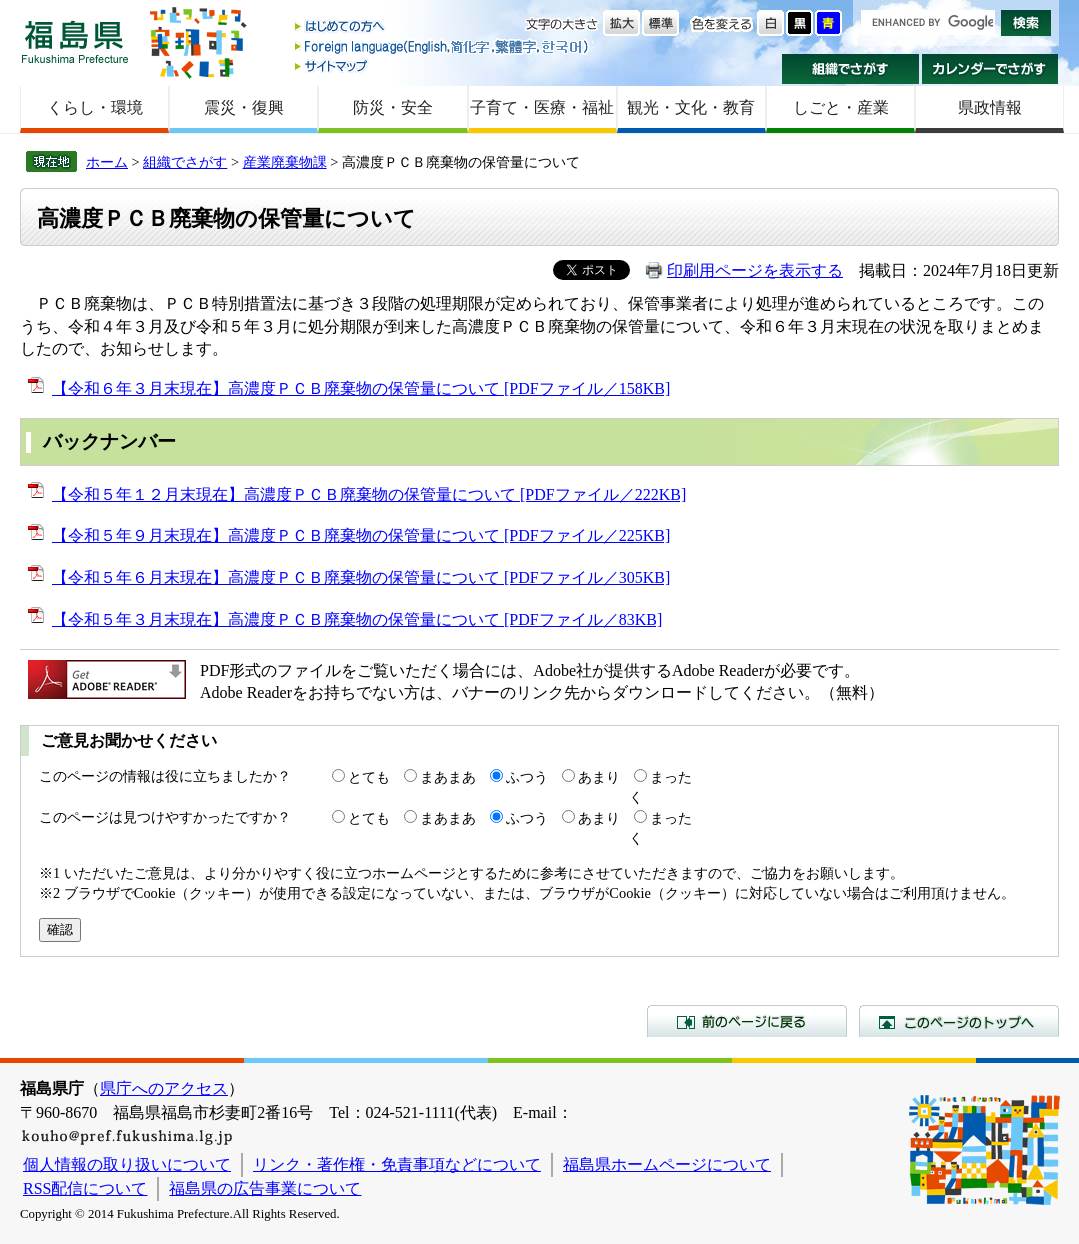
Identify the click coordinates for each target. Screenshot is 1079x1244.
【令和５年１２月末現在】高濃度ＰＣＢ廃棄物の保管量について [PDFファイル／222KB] (369, 494)
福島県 (75, 41)
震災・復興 (244, 107)
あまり (599, 777)
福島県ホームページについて (667, 1164)
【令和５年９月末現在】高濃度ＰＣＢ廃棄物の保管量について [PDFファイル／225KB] (361, 535)
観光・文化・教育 (691, 107)
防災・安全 (393, 107)
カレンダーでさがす (990, 69)
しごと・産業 (841, 107)
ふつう (527, 777)
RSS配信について (85, 1188)
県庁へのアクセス (164, 1088)
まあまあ (448, 777)
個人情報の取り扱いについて (127, 1164)
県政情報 (990, 107)
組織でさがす (850, 69)
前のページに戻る (747, 1021)
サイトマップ (443, 65)
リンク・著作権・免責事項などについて (397, 1164)
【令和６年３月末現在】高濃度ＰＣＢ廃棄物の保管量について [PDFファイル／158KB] (361, 388)
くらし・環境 (95, 107)
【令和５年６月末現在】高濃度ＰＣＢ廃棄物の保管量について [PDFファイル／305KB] (361, 577)
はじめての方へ (443, 27)
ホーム (107, 162)
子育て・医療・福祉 (542, 107)
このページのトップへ (959, 1021)
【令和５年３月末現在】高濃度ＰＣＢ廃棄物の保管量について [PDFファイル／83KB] (357, 619)
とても (369, 777)
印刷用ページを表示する (755, 270)
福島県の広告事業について (265, 1188)
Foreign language (443, 46)
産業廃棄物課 (285, 162)
